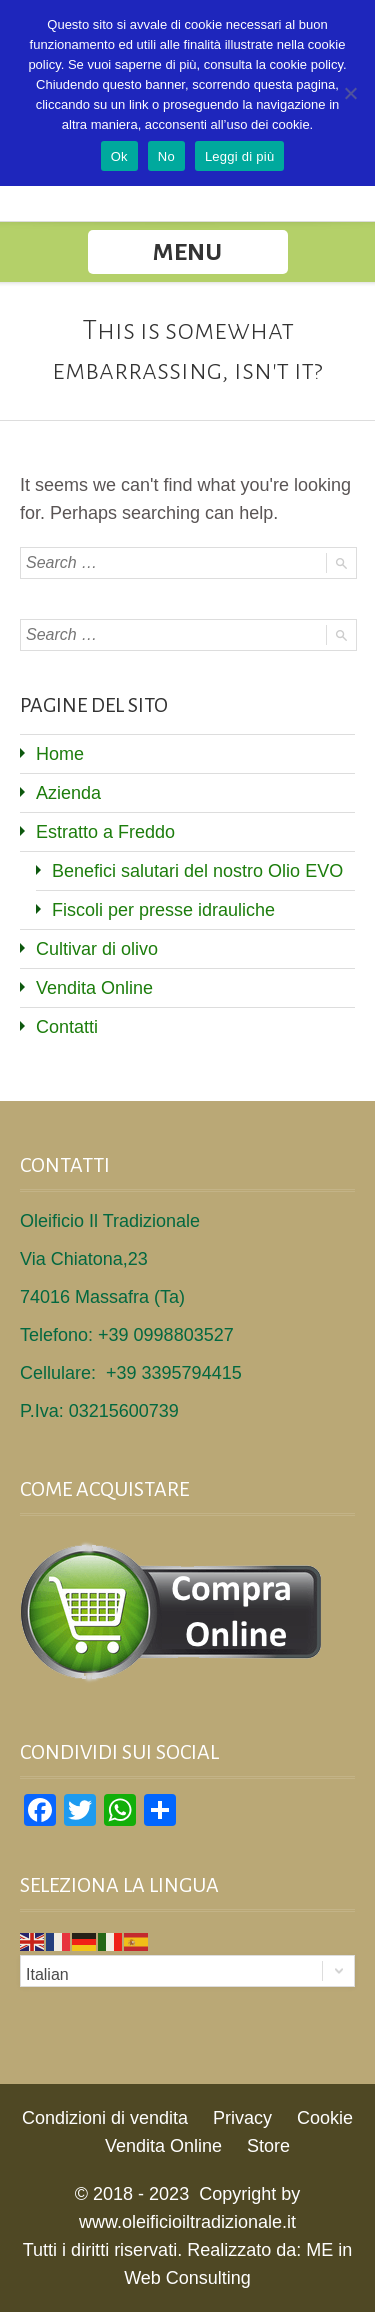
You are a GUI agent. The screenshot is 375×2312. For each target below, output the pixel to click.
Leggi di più (240, 156)
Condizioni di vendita (105, 2118)
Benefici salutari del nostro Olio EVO (197, 871)
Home (60, 754)
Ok (119, 156)
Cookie (325, 2118)
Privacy (242, 2118)
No (166, 156)
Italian (47, 1974)
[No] (350, 93)
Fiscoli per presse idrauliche (163, 910)
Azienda (68, 793)
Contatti (67, 1027)
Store (268, 2146)
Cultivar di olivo (97, 949)
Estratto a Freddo (105, 832)
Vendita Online (94, 988)
